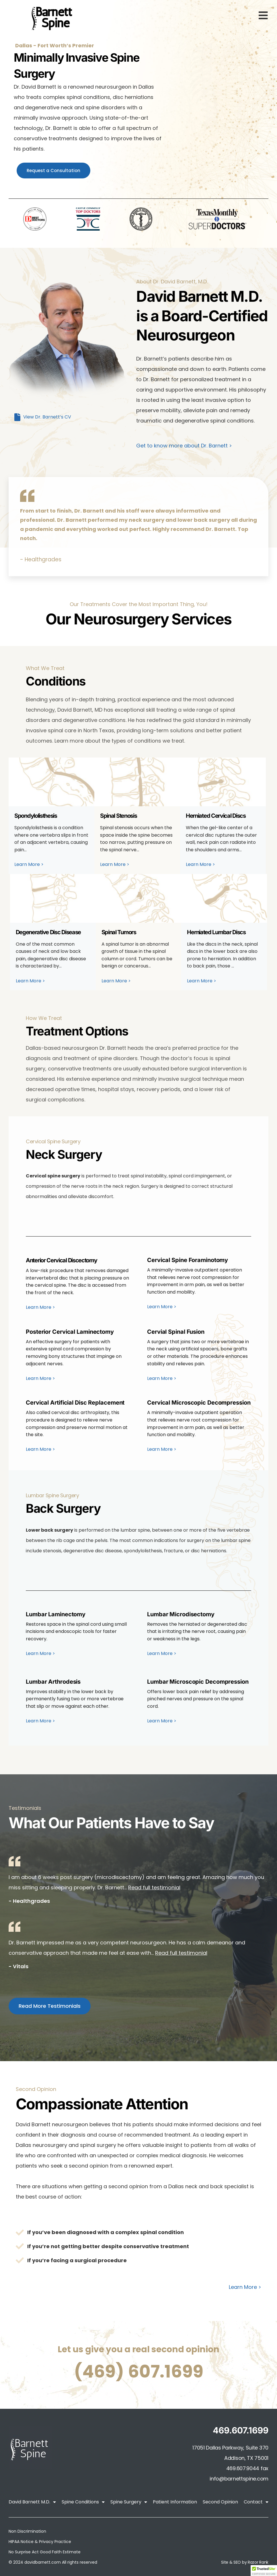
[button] (264, 2570)
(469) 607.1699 (138, 2371)
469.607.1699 (240, 2430)
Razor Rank (258, 2562)
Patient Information (175, 2502)
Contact (256, 2502)
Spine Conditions (83, 2502)
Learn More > (245, 2287)
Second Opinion (220, 2502)
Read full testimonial (154, 1887)
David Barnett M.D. (32, 2502)
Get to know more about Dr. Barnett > (184, 445)
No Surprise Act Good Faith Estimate (45, 2552)
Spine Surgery (128, 2502)
